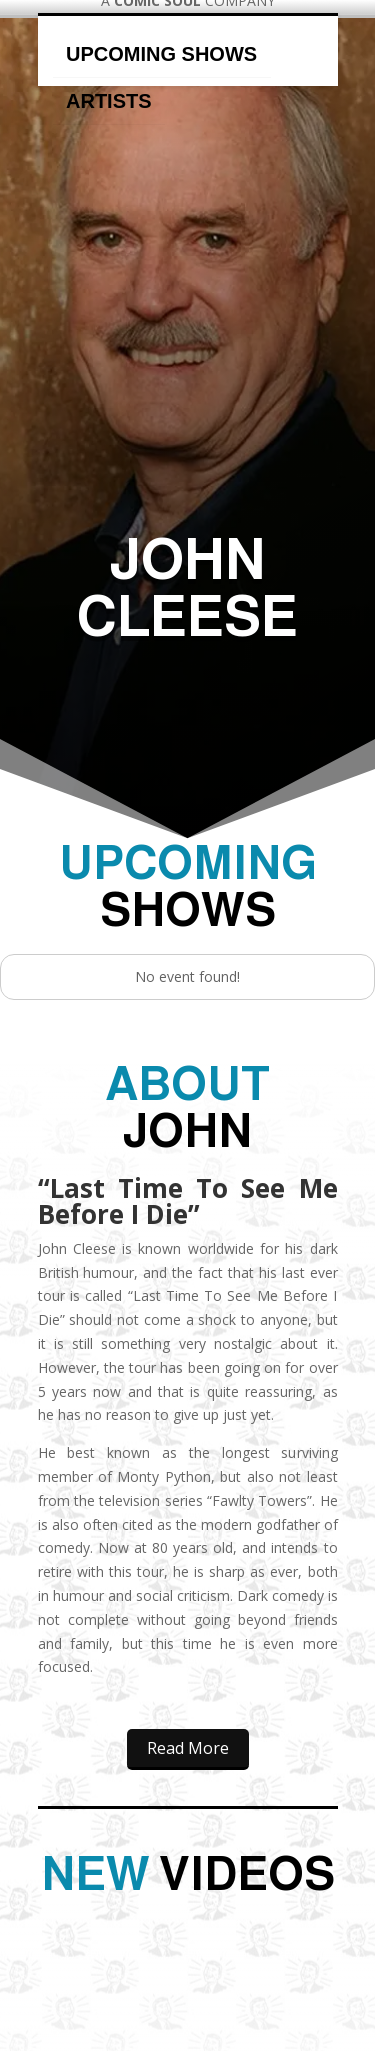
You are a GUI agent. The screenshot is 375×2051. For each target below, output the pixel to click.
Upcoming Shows (161, 54)
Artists (109, 101)
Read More (188, 1748)
